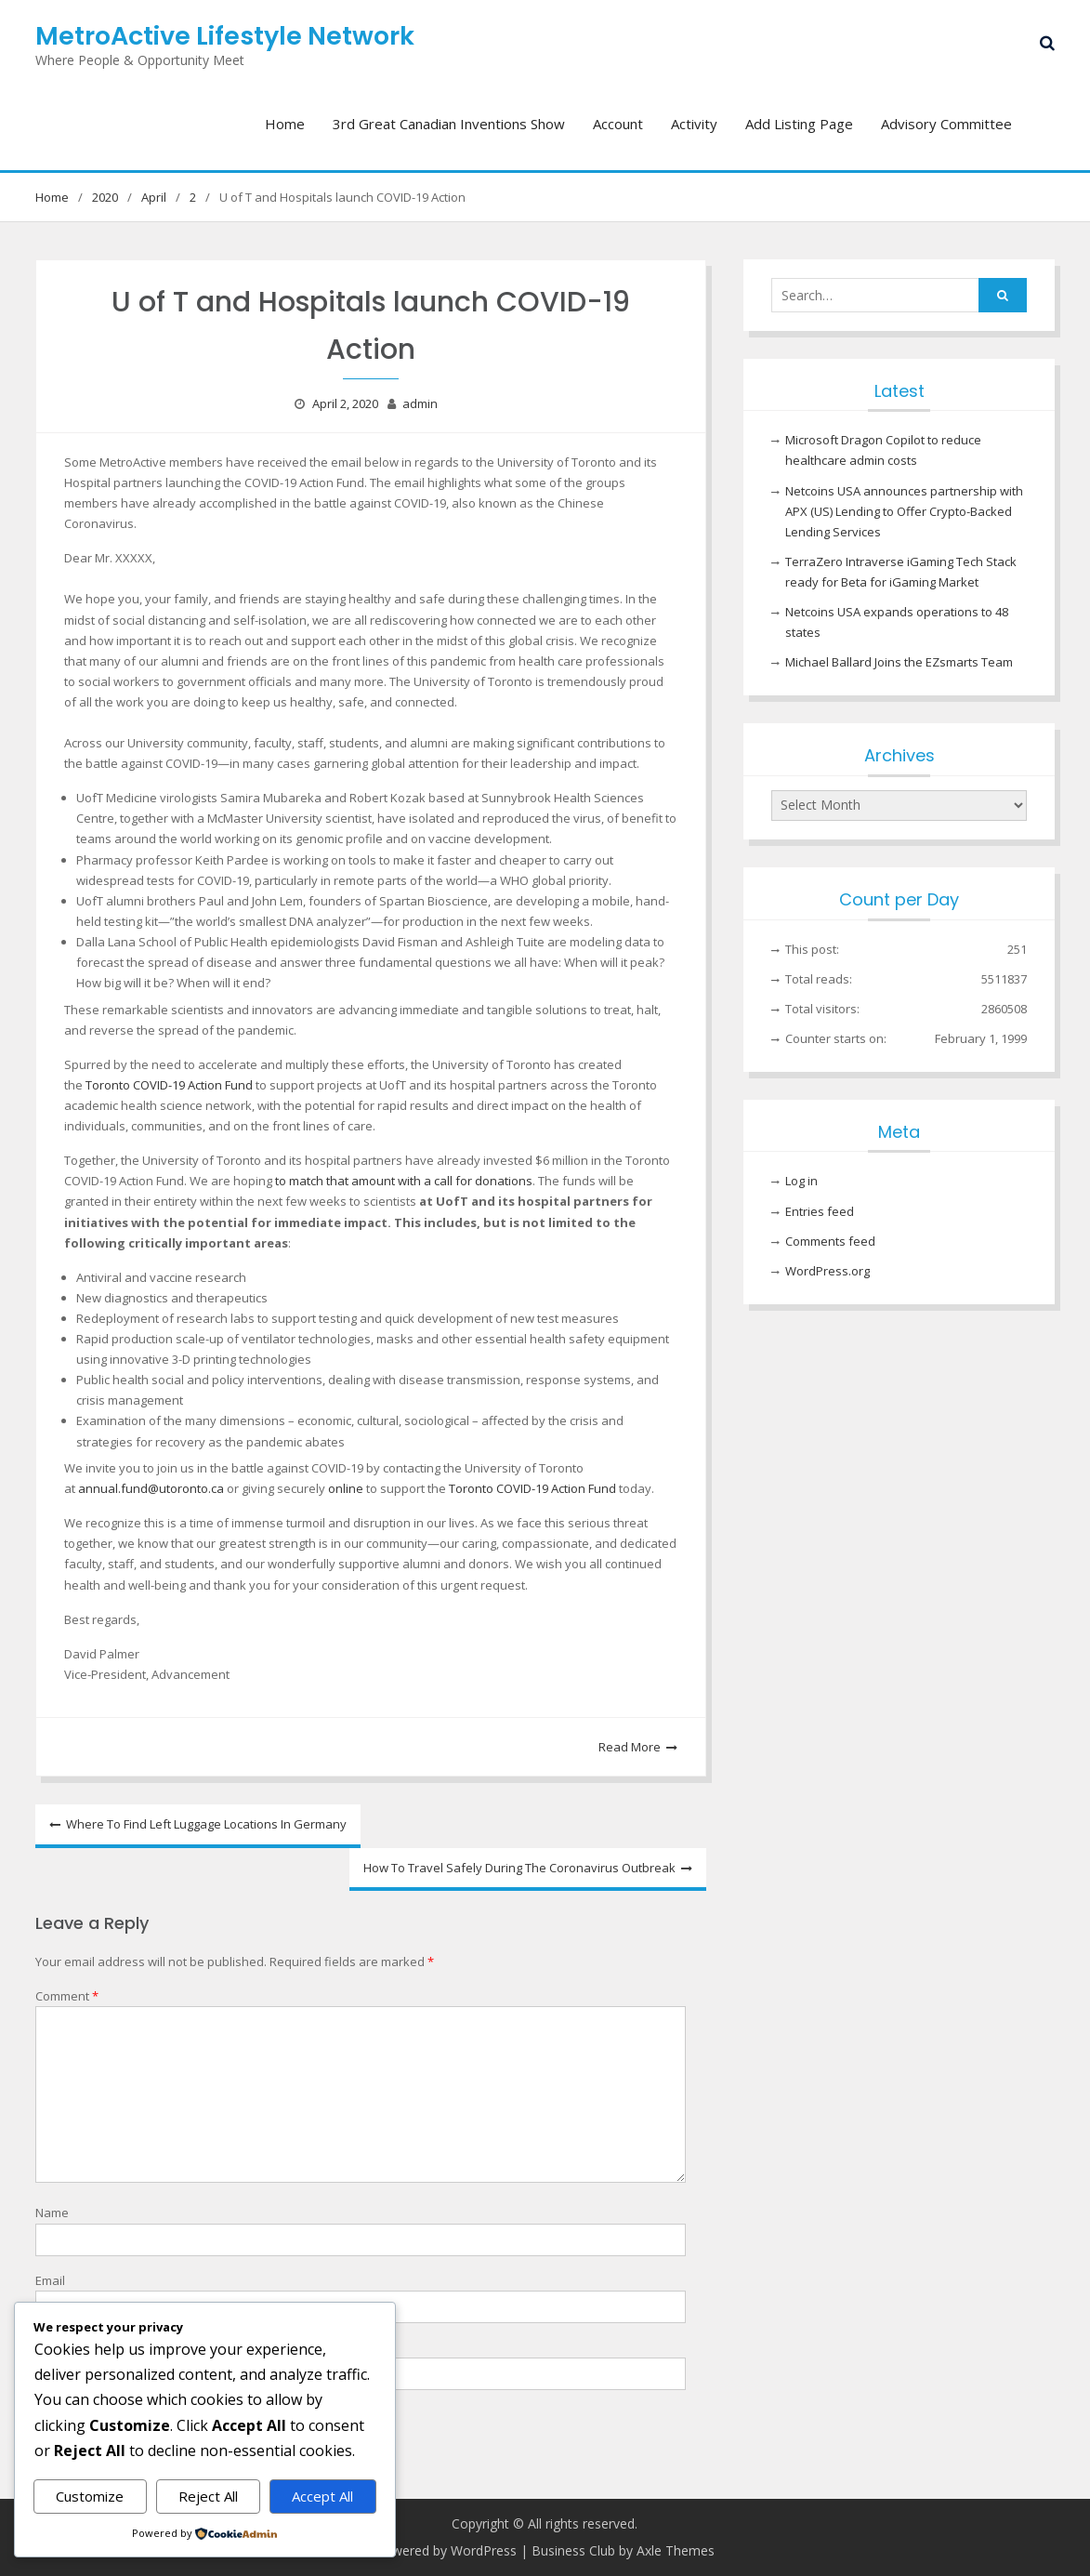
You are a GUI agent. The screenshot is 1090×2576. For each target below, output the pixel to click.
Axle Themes (676, 2550)
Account (618, 123)
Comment (66, 1996)
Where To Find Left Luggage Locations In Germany (206, 1824)
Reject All (208, 2496)
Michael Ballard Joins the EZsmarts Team (899, 662)
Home (285, 123)
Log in (801, 1180)
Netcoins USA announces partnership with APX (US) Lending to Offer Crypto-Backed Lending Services (904, 511)
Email (50, 2280)
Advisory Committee (946, 123)
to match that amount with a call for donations (403, 1180)
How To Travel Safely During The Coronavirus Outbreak (519, 1867)
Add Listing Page (799, 123)
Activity (694, 123)
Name (52, 2212)
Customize (90, 2496)
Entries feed (819, 1211)
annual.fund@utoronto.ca (151, 1488)
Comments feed (830, 1241)
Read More (629, 1746)
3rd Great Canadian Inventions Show (449, 123)
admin (420, 403)
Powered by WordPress (446, 2550)
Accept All (322, 2496)
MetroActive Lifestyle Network (224, 36)
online (345, 1488)
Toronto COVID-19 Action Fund (169, 1085)
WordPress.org (827, 1270)
